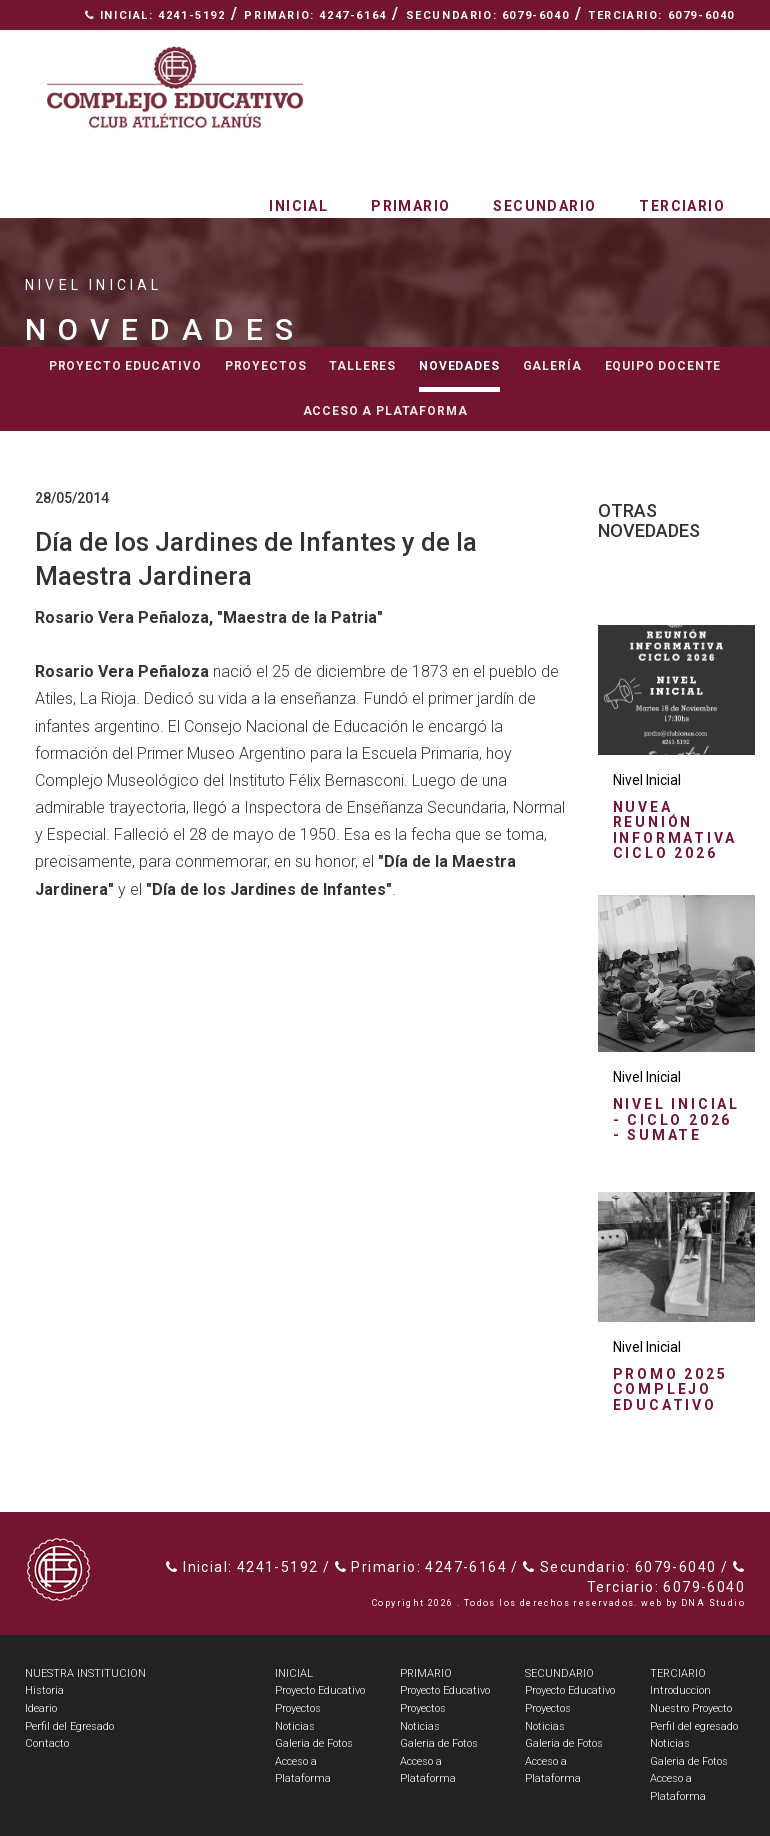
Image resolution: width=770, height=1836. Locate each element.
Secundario (544, 206)
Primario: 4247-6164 (315, 15)
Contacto (691, 45)
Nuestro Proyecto (691, 1708)
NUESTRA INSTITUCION (85, 1673)
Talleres (362, 366)
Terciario (682, 206)
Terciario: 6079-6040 (661, 15)
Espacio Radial (364, 45)
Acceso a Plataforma (385, 411)
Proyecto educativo (125, 366)
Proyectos (266, 366)
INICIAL (294, 1673)
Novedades (459, 366)
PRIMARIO (426, 1673)
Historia (44, 1690)
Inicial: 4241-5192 (155, 15)
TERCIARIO (678, 1673)
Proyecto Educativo (320, 1690)
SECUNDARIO (559, 1673)
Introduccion (680, 1690)
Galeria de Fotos (314, 1743)
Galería (552, 366)
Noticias (295, 1726)
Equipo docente (663, 366)
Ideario (41, 1708)
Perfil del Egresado (69, 1726)
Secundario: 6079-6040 (488, 15)
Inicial (298, 206)
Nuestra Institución (536, 45)
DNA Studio (713, 1603)
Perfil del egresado (694, 1726)
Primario (410, 206)
